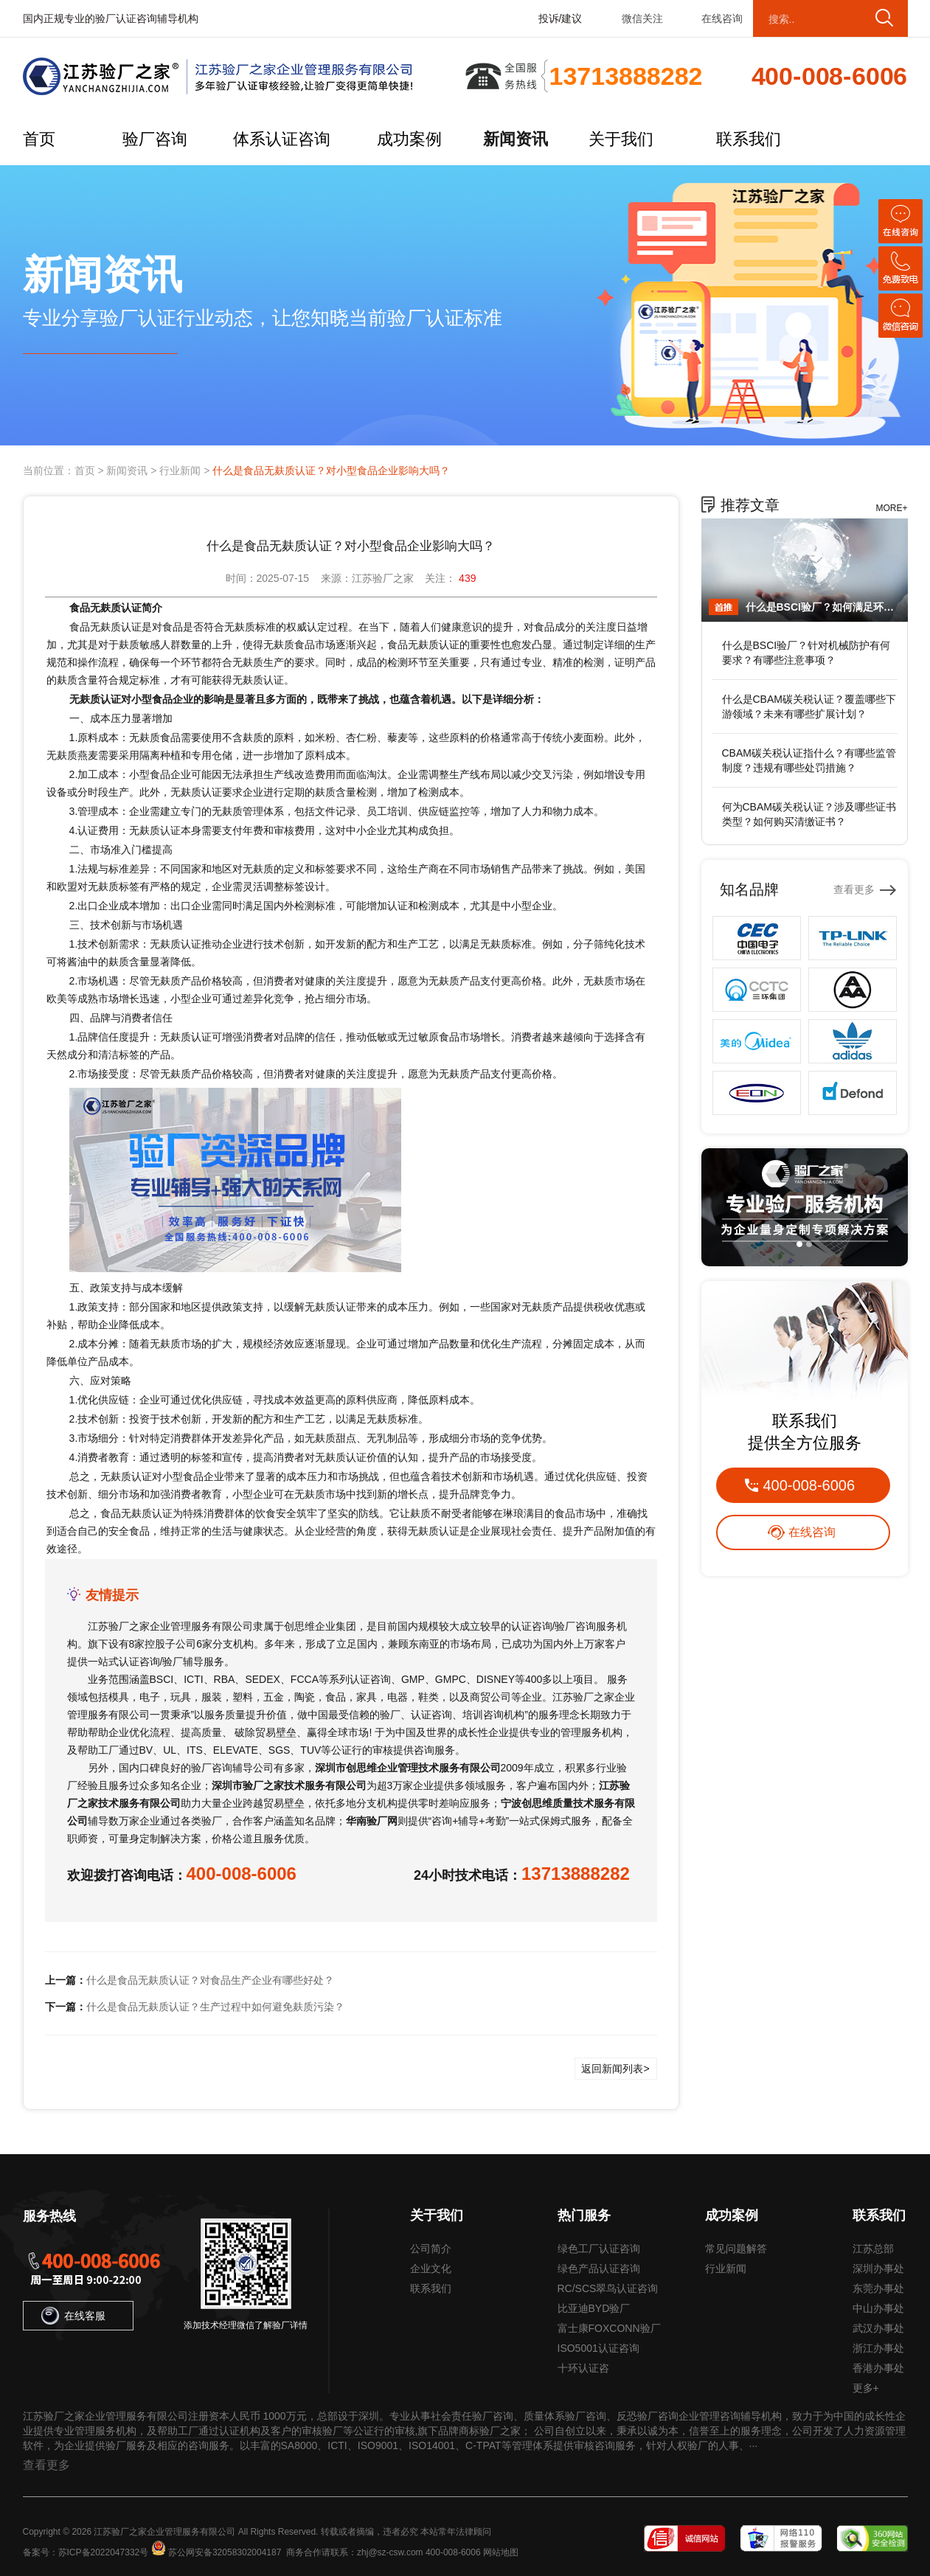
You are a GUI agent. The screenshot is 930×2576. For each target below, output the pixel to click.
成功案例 (409, 139)
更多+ (866, 2388)
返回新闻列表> (615, 2069)
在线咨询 (722, 18)
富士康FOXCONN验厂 (609, 2328)
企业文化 (430, 2268)
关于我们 (621, 139)
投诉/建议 (560, 18)
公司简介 (430, 2248)
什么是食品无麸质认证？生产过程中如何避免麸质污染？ (215, 2007)
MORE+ (891, 508)
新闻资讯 (515, 139)
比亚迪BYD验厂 (594, 2308)
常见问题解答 (736, 2248)
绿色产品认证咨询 (599, 2268)
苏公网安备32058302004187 (224, 2552)
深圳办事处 (878, 2268)
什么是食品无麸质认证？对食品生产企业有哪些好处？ (210, 1980)
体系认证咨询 (281, 139)
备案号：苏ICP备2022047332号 (86, 2552)
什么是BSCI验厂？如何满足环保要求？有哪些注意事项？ (823, 607)
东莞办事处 (878, 2288)
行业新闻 (180, 470)
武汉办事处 (878, 2328)
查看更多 (854, 889)
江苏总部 (873, 2248)
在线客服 (73, 2316)
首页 (39, 139)
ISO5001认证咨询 (598, 2348)
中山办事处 (878, 2308)
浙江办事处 (878, 2348)
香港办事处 (878, 2368)
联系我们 (748, 139)
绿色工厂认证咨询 (599, 2248)
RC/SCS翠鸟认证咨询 (608, 2288)
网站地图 (500, 2552)
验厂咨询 (154, 139)
